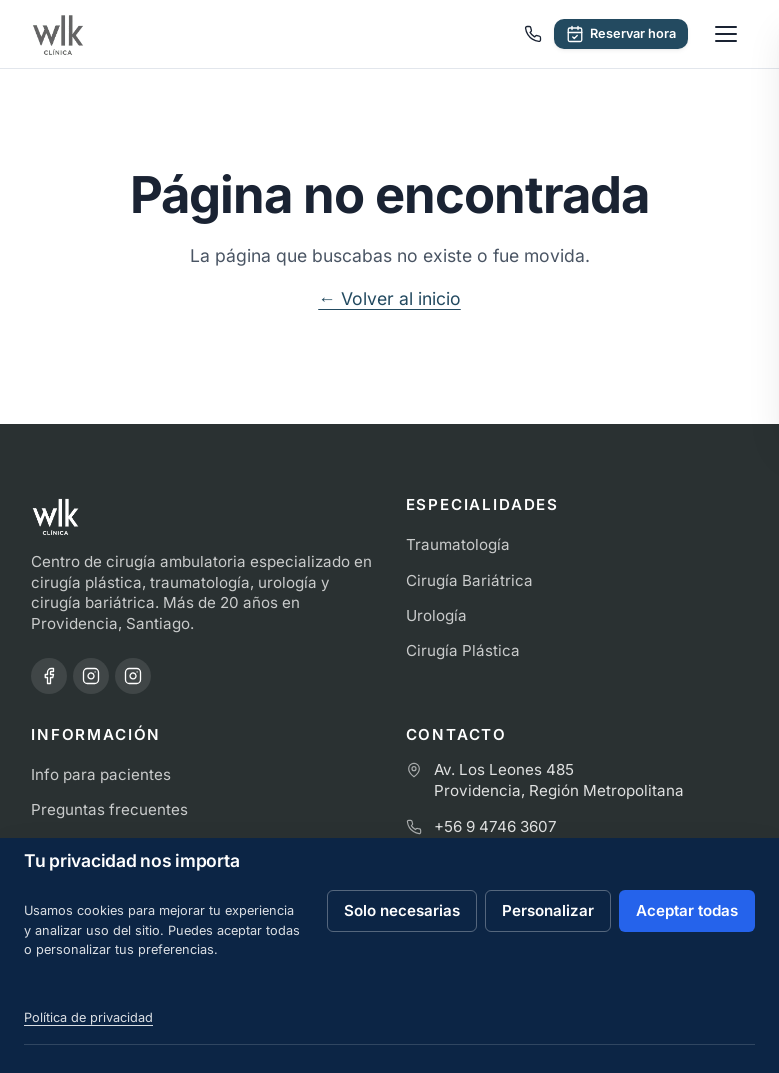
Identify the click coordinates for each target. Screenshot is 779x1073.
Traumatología (458, 544)
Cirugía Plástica (463, 650)
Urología (436, 615)
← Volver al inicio (389, 298)
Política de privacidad (88, 1017)
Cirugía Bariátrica (469, 580)
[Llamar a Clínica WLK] (533, 34)
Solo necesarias (402, 910)
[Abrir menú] (726, 34)
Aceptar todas (687, 910)
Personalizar (548, 910)
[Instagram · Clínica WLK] (91, 676)
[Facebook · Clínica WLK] (49, 676)
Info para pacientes (101, 774)
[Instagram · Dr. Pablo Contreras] (133, 676)
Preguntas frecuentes (109, 809)
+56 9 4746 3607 (495, 826)
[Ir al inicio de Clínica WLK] (58, 34)
